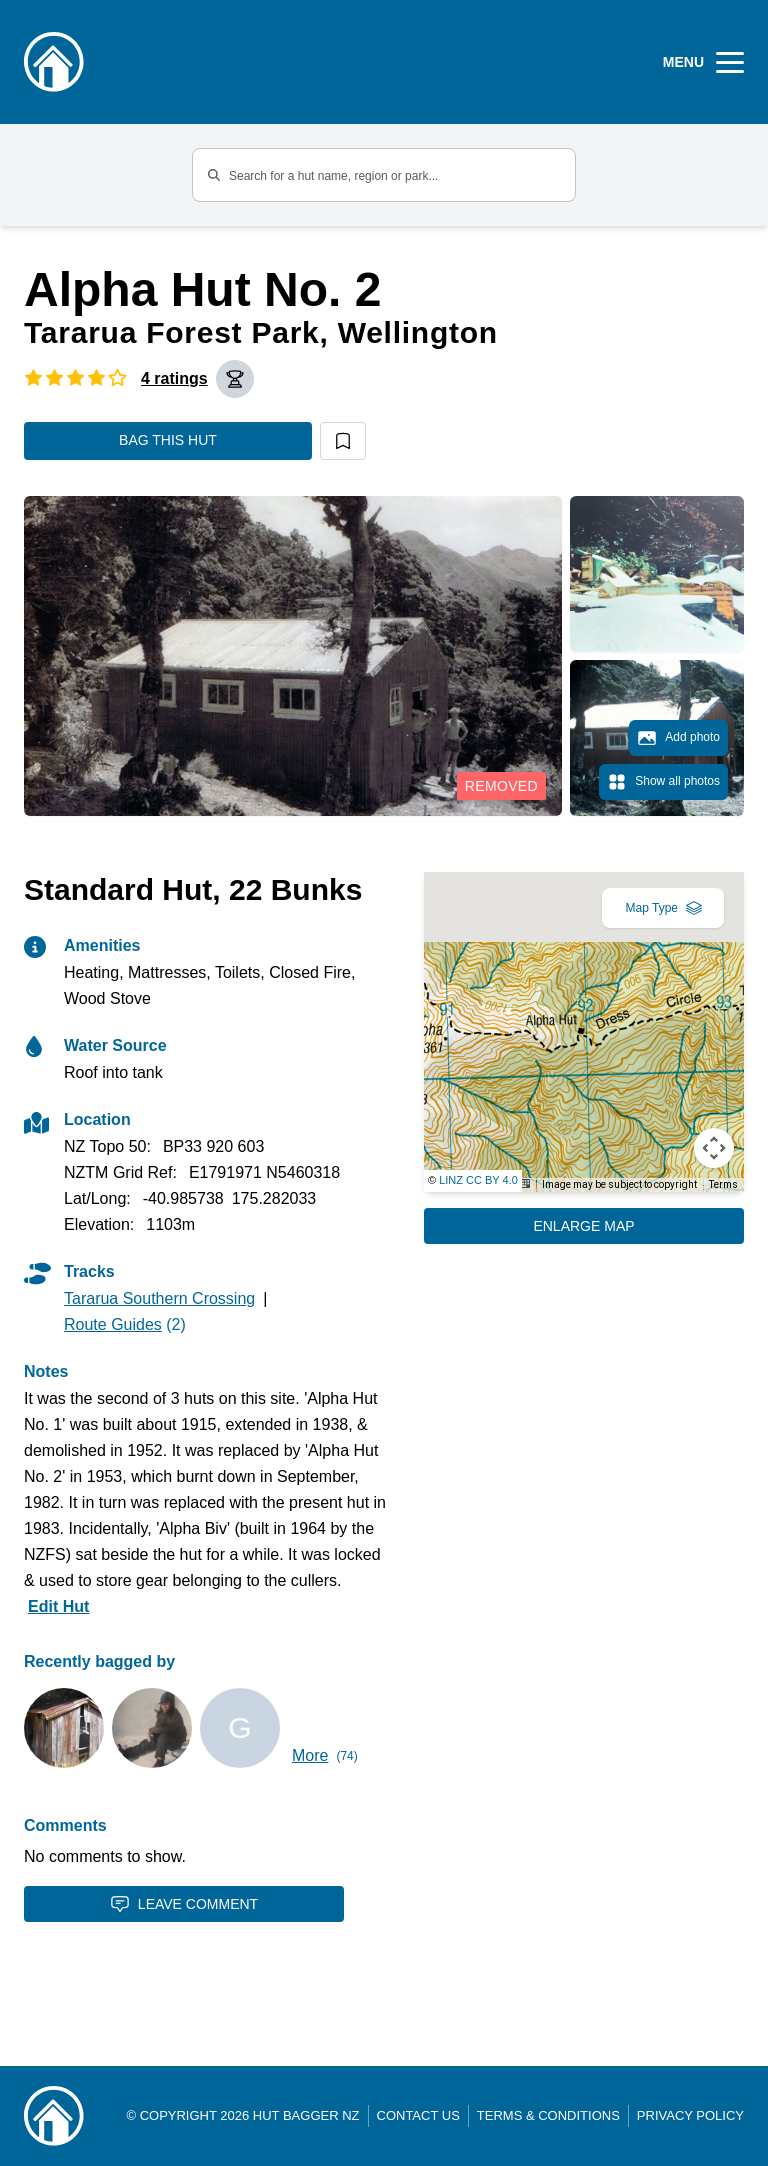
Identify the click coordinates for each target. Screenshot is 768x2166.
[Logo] (54, 62)
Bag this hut (168, 440)
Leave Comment (184, 1904)
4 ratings (174, 378)
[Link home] (54, 2116)
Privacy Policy (690, 2115)
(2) (125, 1324)
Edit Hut (58, 1606)
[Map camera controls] (714, 1148)
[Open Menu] (703, 62)
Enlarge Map (583, 1226)
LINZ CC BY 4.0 (478, 1180)
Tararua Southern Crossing (159, 1298)
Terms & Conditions (548, 2115)
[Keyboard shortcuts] (523, 1183)
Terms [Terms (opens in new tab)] (723, 1184)
